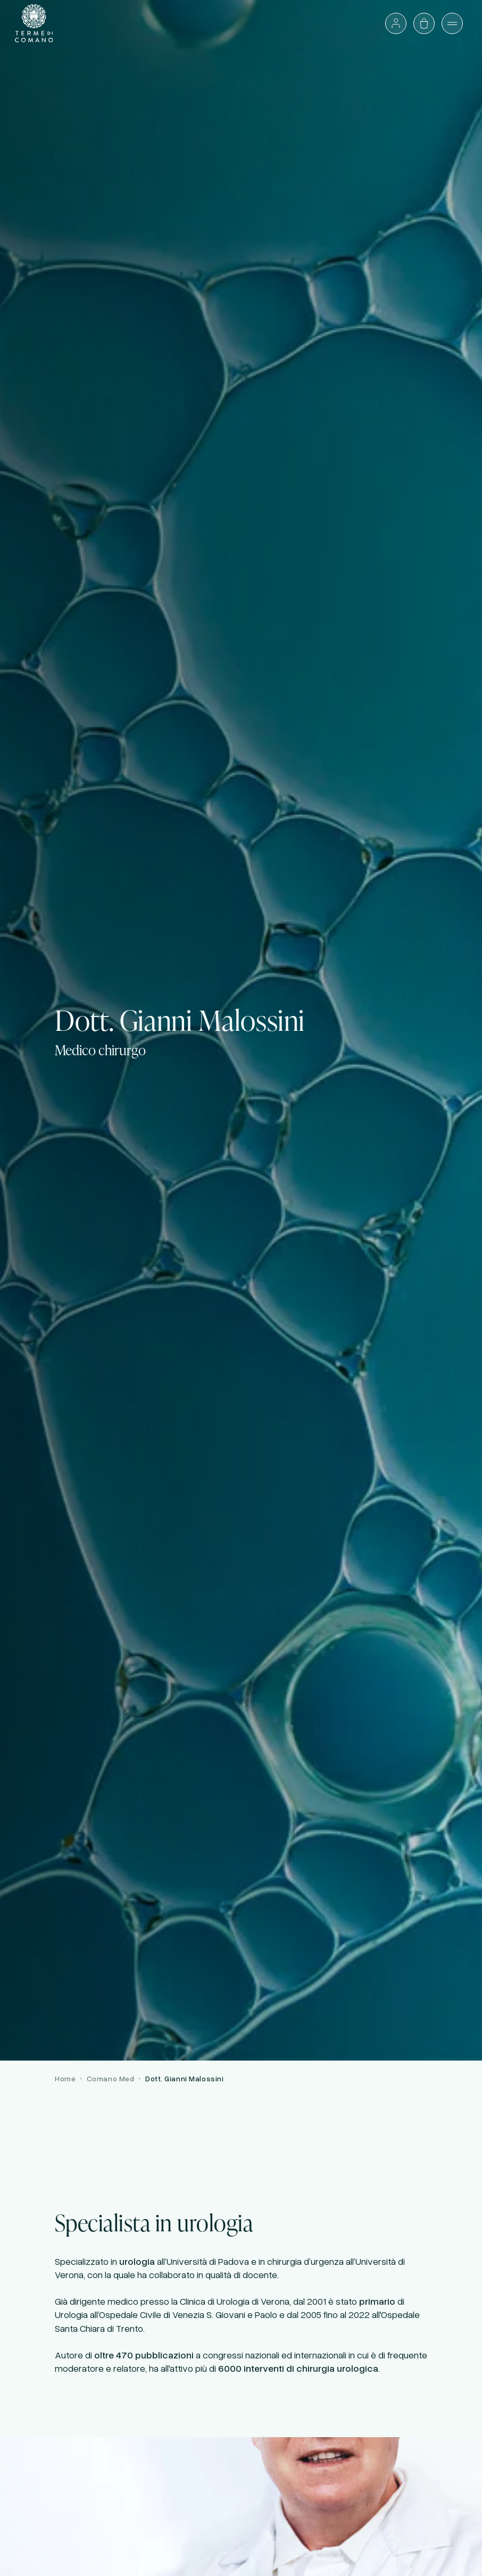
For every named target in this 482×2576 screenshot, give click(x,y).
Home (65, 2078)
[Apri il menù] (452, 23)
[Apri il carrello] (424, 23)
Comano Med (111, 2078)
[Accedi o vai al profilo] (395, 23)
